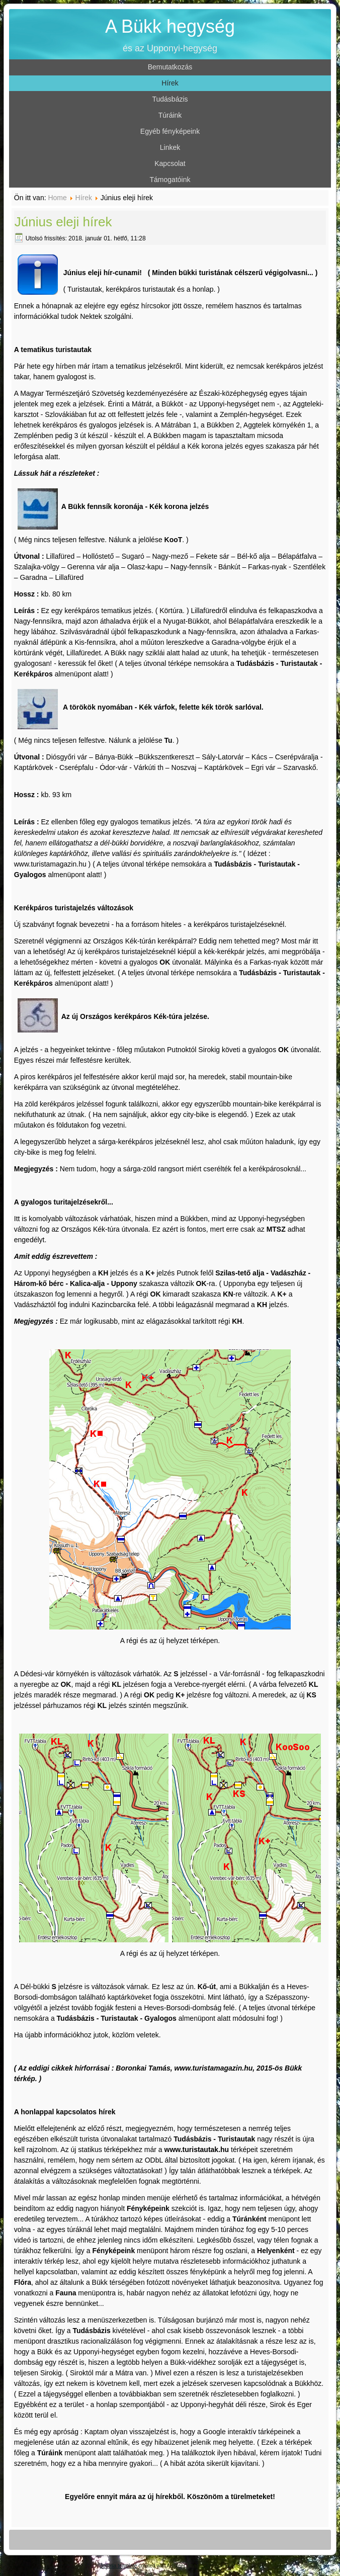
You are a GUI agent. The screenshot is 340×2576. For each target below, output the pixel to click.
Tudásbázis (170, 99)
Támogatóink (170, 180)
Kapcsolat (169, 163)
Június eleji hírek (63, 221)
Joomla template (118, 2565)
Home (57, 198)
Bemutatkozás (170, 67)
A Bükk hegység (170, 26)
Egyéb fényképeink (170, 131)
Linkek (170, 147)
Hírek (169, 83)
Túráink (170, 115)
